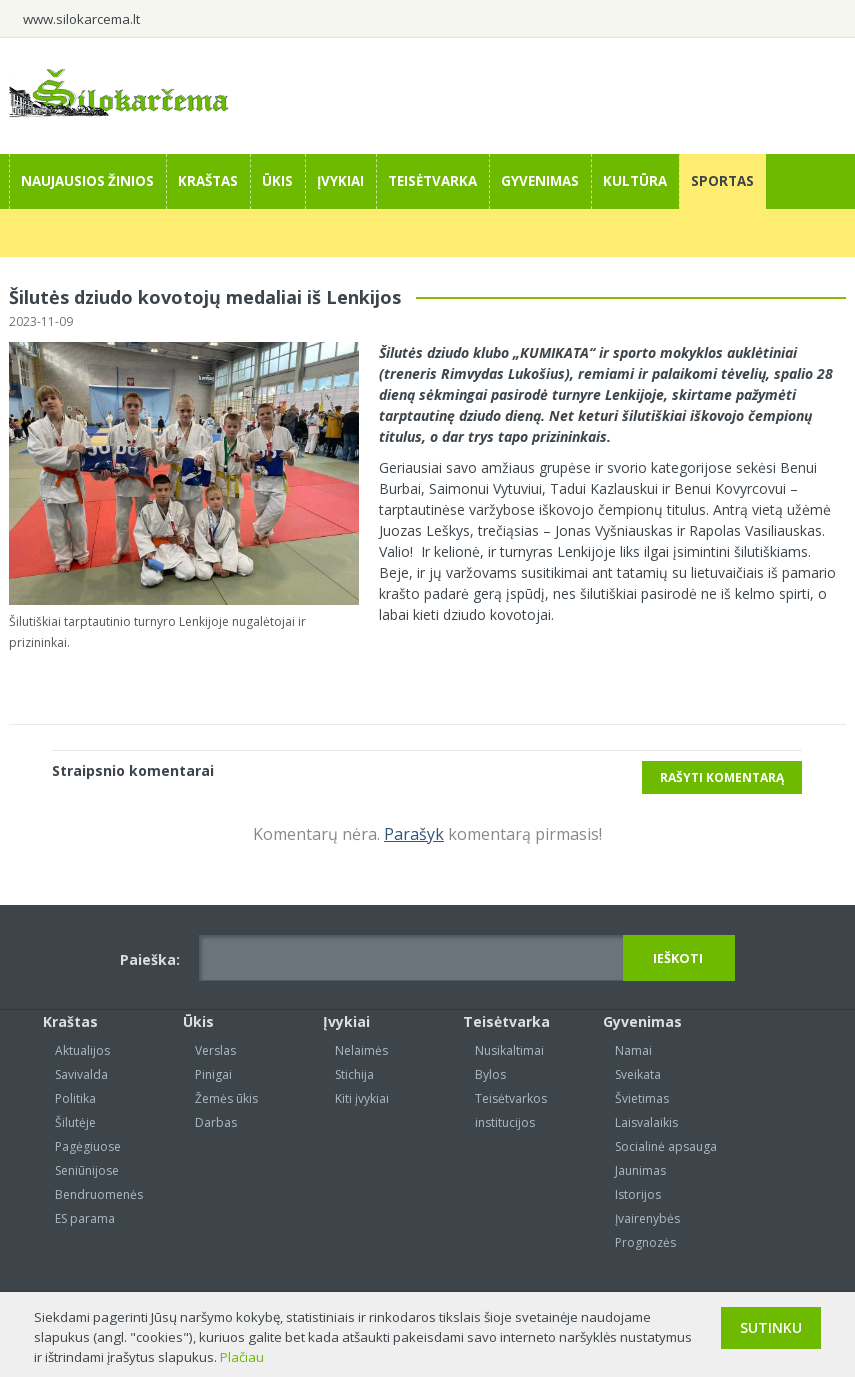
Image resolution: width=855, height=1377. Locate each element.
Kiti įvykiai (362, 1098)
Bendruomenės (99, 1194)
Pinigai (213, 1074)
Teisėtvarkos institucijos (511, 1110)
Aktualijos (82, 1050)
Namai (633, 1050)
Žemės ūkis (226, 1098)
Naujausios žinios (87, 181)
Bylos (490, 1074)
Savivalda (81, 1074)
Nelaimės (361, 1050)
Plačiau (242, 1357)
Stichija (354, 1074)
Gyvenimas (540, 181)
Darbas (216, 1122)
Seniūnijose (87, 1170)
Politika (75, 1098)
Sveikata (638, 1074)
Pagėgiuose (88, 1146)
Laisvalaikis (646, 1122)
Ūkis (277, 181)
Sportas (722, 181)
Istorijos (638, 1194)
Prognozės (645, 1242)
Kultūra (635, 181)
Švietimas (642, 1098)
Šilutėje (75, 1122)
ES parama (85, 1218)
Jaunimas (640, 1170)
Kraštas (208, 181)
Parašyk (414, 834)
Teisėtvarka (432, 181)
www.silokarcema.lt (81, 19)
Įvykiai (340, 181)
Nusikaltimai (509, 1050)
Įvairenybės (647, 1218)
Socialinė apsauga (666, 1146)
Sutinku (771, 1327)
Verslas (215, 1050)
